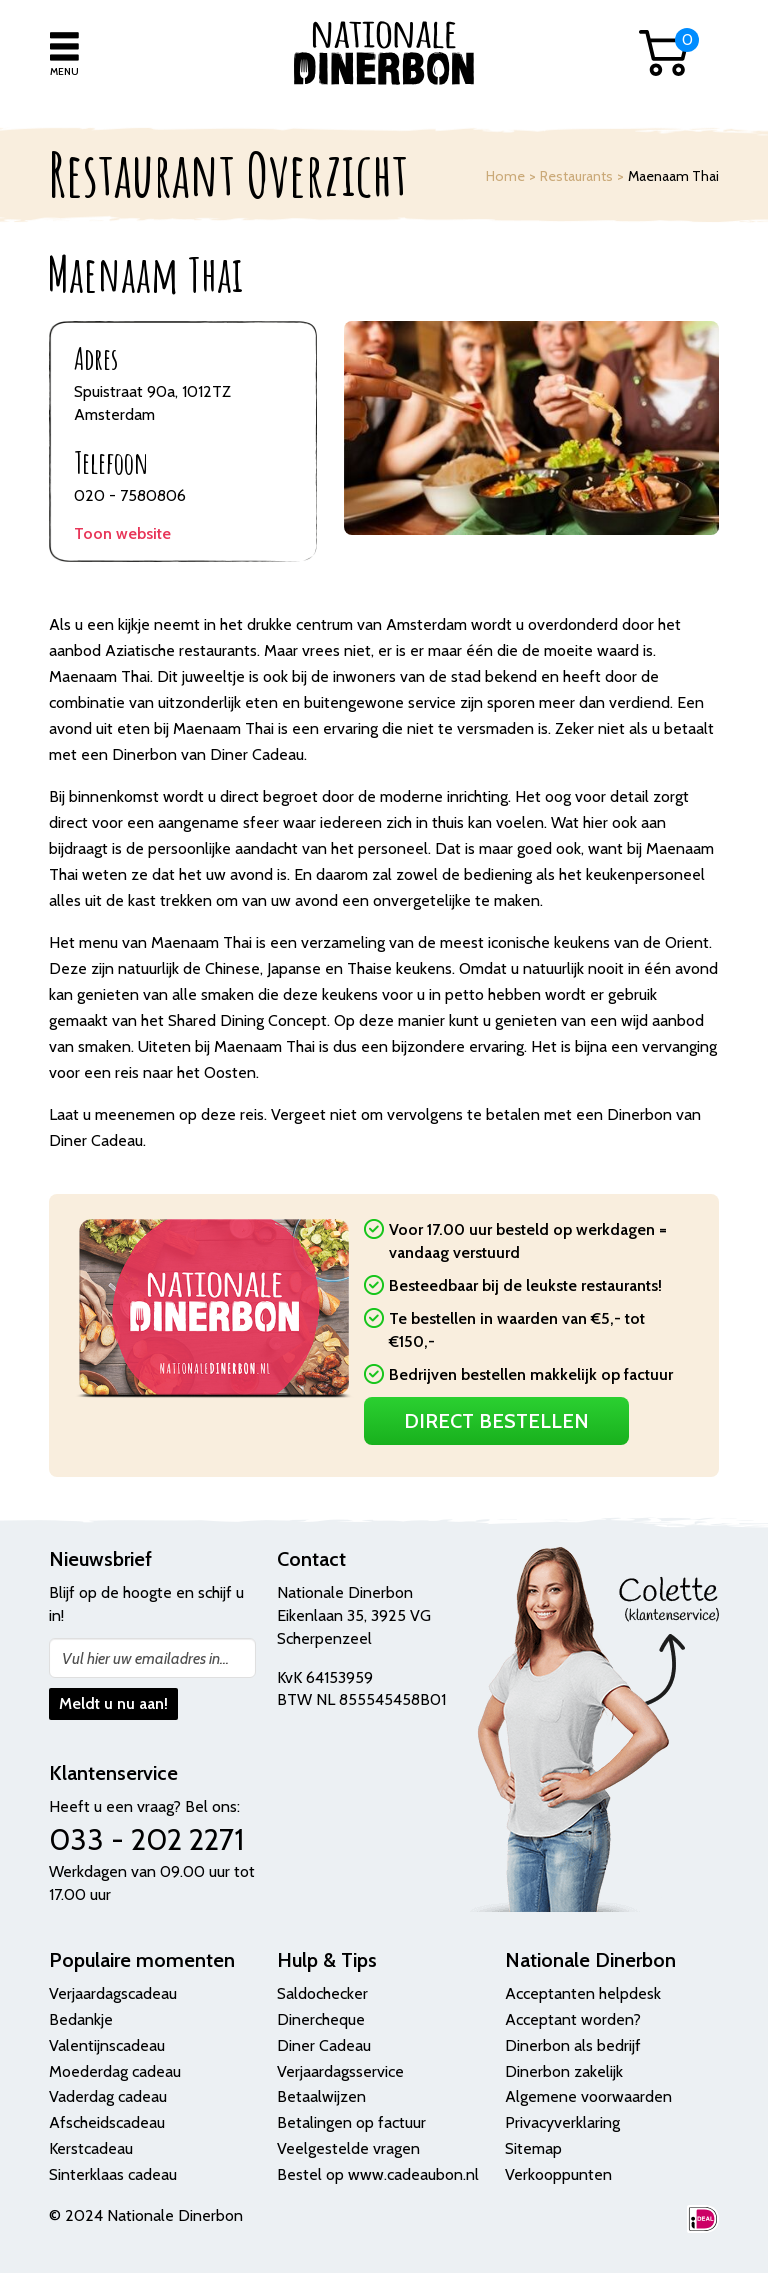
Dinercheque (321, 2019)
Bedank (75, 2019)
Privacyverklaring (562, 2122)
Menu (64, 71)
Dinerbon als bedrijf (573, 2045)
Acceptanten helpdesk (583, 1993)
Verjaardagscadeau (113, 1993)
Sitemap (533, 2148)
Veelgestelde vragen (348, 2148)
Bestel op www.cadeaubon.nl (378, 2174)
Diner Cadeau (324, 2045)
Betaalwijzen (321, 2096)
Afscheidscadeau (107, 2122)
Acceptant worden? (573, 2019)
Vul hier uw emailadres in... (145, 1658)
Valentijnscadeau (107, 2045)
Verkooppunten (558, 2174)
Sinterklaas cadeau (113, 2174)
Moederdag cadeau (115, 2071)
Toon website (122, 533)
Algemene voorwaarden (588, 2096)
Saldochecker (322, 1993)
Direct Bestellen (496, 1421)
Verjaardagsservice (340, 2071)
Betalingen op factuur (351, 2122)
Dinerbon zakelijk (564, 2071)
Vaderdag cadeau (108, 2096)
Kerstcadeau (91, 2148)
